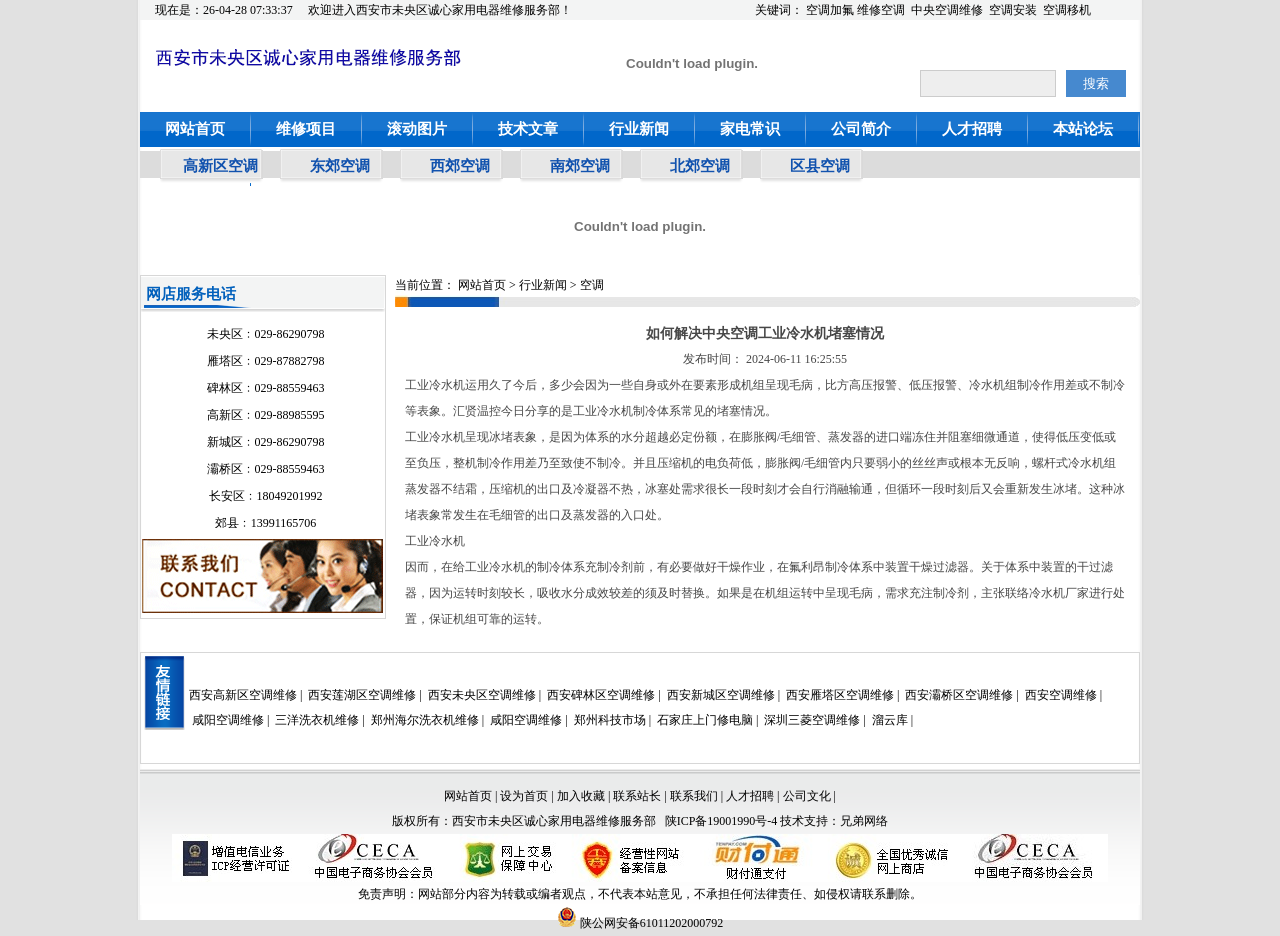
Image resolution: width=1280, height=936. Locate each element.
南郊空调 (580, 166)
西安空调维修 (1061, 695)
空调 (592, 285)
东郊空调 (340, 166)
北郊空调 (700, 166)
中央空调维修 (947, 10)
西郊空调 (460, 166)
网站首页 (195, 129)
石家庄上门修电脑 (705, 720)
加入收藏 (581, 796)
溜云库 (890, 720)
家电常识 (750, 129)
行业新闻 (639, 129)
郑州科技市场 (610, 720)
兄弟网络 (864, 821)
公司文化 (807, 796)
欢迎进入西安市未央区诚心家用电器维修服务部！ (440, 10)
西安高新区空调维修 (243, 695)
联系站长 (638, 796)
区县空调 (820, 166)
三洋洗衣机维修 (317, 720)
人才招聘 (972, 129)
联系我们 (694, 796)
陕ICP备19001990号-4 (721, 821)
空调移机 (1067, 10)
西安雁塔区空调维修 (840, 695)
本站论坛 (1083, 129)
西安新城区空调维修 (721, 695)
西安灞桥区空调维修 (959, 695)
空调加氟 (830, 10)
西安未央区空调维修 (482, 695)
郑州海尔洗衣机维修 (425, 720)
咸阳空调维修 (228, 720)
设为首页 (524, 796)
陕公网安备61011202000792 (640, 923)
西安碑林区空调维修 (601, 695)
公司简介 (861, 129)
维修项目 (306, 129)
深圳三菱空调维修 (812, 720)
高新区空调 (220, 166)
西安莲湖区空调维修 (362, 695)
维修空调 (881, 10)
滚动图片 (417, 129)
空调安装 (1013, 10)
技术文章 (528, 129)
